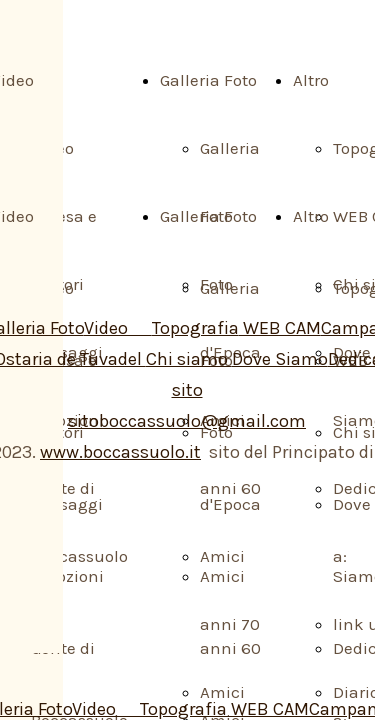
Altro (311, 80)
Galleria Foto (208, 80)
